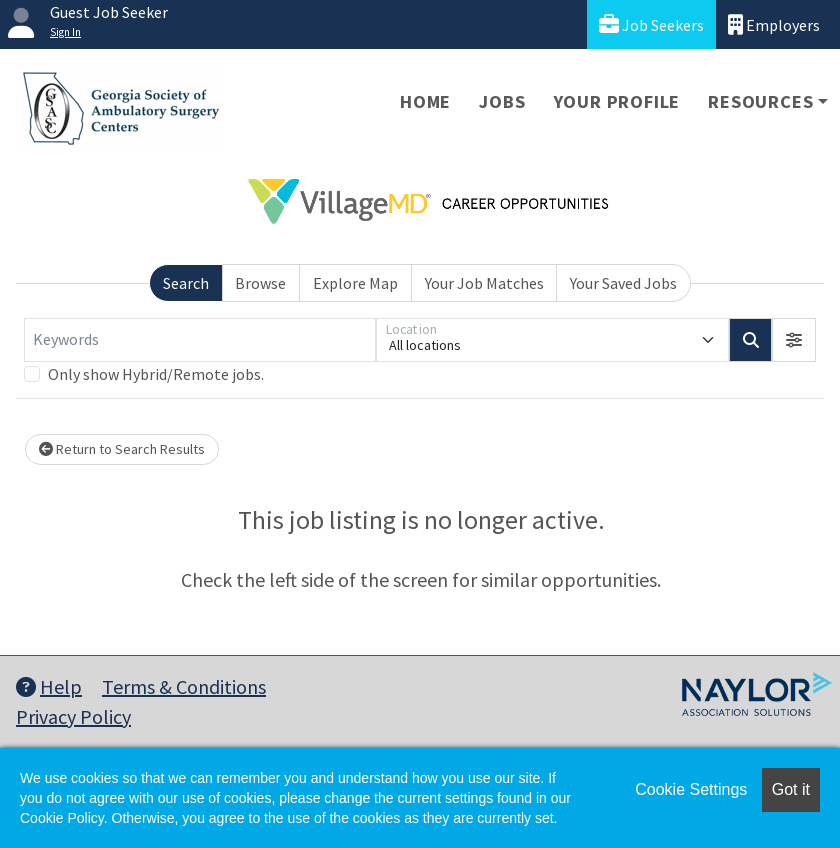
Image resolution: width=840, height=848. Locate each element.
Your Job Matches (484, 283)
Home (425, 101)
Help (49, 686)
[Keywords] (200, 340)
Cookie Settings (691, 789)
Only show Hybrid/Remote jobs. (156, 374)
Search (186, 283)
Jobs (502, 101)
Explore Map (355, 283)
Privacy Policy (73, 716)
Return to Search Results (122, 449)
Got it (791, 789)
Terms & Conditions (184, 686)
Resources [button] (760, 101)
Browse (260, 283)
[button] (794, 340)
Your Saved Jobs (623, 283)
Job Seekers (651, 24)
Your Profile (617, 101)
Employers (774, 24)
